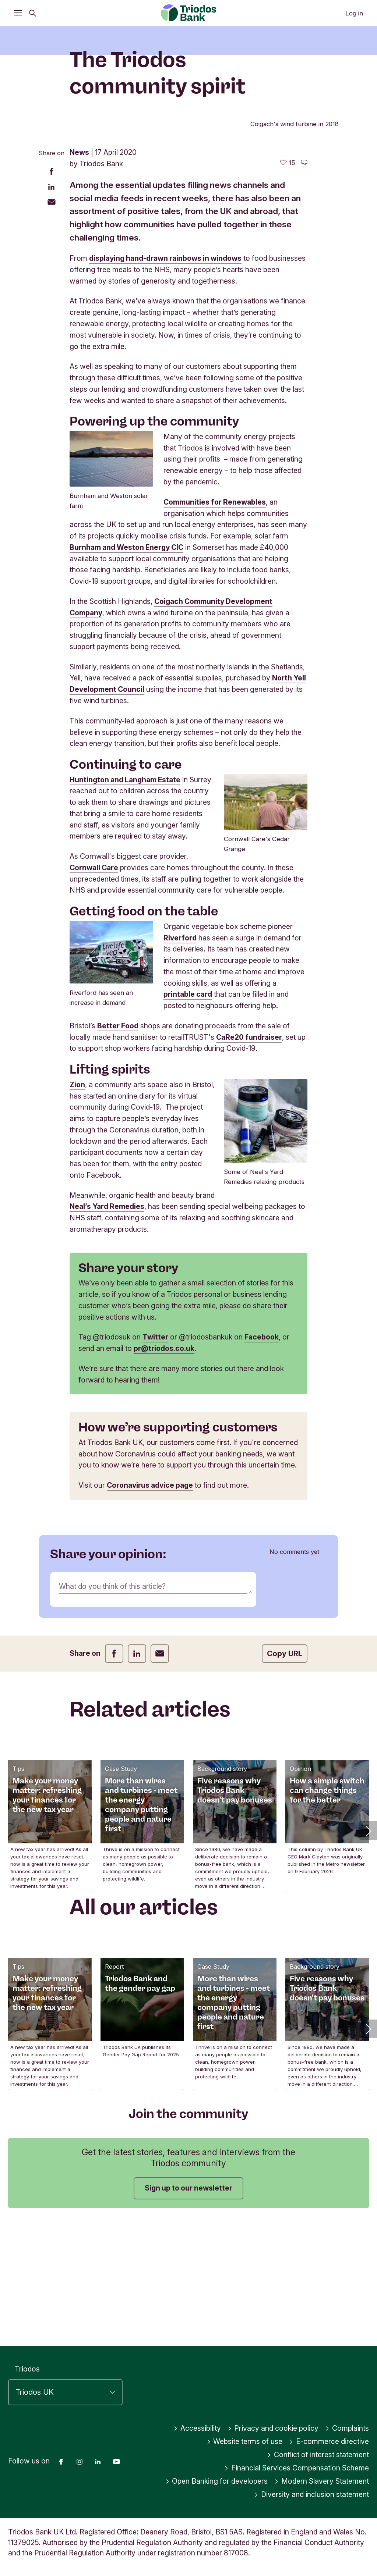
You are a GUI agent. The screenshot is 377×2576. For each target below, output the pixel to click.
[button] (368, 1951)
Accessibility (197, 2428)
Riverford (180, 1057)
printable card (187, 1114)
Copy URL (284, 1773)
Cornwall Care (94, 987)
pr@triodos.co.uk (164, 1468)
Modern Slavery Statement (321, 2481)
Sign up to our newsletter (188, 2308)
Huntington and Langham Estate (125, 899)
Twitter (155, 1457)
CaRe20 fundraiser (249, 1157)
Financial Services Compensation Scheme (296, 2467)
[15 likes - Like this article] (287, 283)
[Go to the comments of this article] (304, 283)
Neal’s (81, 1326)
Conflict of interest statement (318, 2454)
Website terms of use (245, 2441)
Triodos (27, 2369)
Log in (354, 13)
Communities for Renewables (214, 622)
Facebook (261, 1457)
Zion (77, 1204)
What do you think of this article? (112, 1706)
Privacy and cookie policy (273, 2428)
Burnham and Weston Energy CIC (126, 667)
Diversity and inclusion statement (311, 2494)
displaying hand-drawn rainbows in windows (165, 378)
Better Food (117, 1146)
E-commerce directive (329, 2441)
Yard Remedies (118, 1326)
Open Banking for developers (216, 2481)
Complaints (347, 2428)
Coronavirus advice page (150, 1605)
